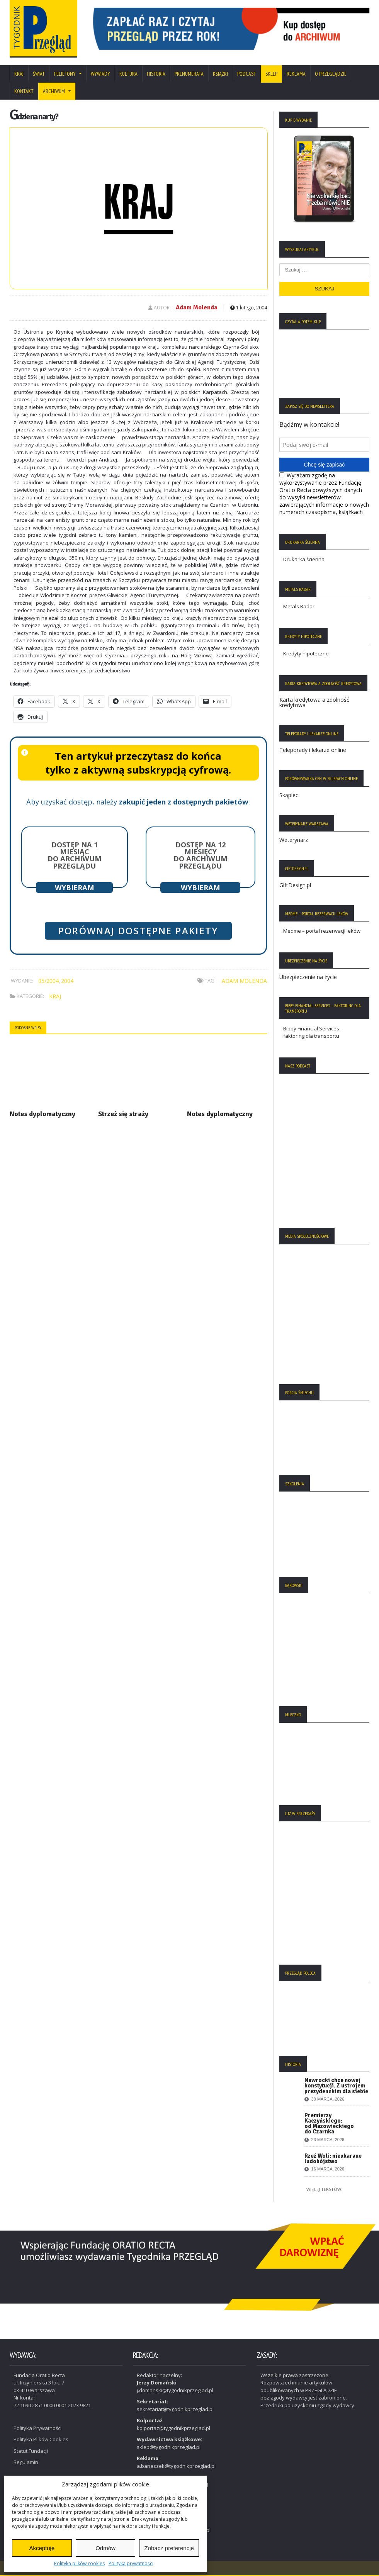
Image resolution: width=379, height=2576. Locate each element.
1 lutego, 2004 (248, 307)
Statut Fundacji (31, 2450)
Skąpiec (288, 795)
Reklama (296, 73)
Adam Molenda (197, 307)
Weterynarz (293, 839)
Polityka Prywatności (37, 2428)
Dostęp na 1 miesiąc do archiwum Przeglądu (75, 855)
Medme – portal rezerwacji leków (321, 930)
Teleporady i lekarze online (312, 749)
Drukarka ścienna (304, 559)
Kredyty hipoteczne (306, 653)
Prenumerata (189, 73)
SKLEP (271, 73)
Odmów (105, 2548)
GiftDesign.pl (295, 885)
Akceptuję (41, 2548)
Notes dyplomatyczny (42, 1114)
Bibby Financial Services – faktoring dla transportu (313, 1032)
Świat (39, 73)
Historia (156, 73)
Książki (220, 73)
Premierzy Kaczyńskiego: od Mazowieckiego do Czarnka (329, 2123)
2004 (67, 980)
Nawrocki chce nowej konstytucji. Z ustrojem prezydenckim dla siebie (336, 2085)
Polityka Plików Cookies (41, 2439)
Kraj (19, 73)
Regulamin (26, 2462)
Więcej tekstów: (324, 2189)
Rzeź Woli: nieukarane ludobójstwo (333, 2158)
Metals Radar (298, 606)
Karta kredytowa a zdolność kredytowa (314, 702)
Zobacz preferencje (169, 2548)
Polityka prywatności (131, 2563)
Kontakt (24, 91)
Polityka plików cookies (79, 2563)
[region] (228, 29)
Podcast (246, 73)
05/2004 (48, 980)
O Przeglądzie (331, 73)
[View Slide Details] (228, 29)
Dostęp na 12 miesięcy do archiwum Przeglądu (200, 855)
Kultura (128, 73)
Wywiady (100, 73)
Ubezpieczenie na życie (308, 977)
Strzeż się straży (123, 1114)
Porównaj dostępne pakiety (138, 931)
